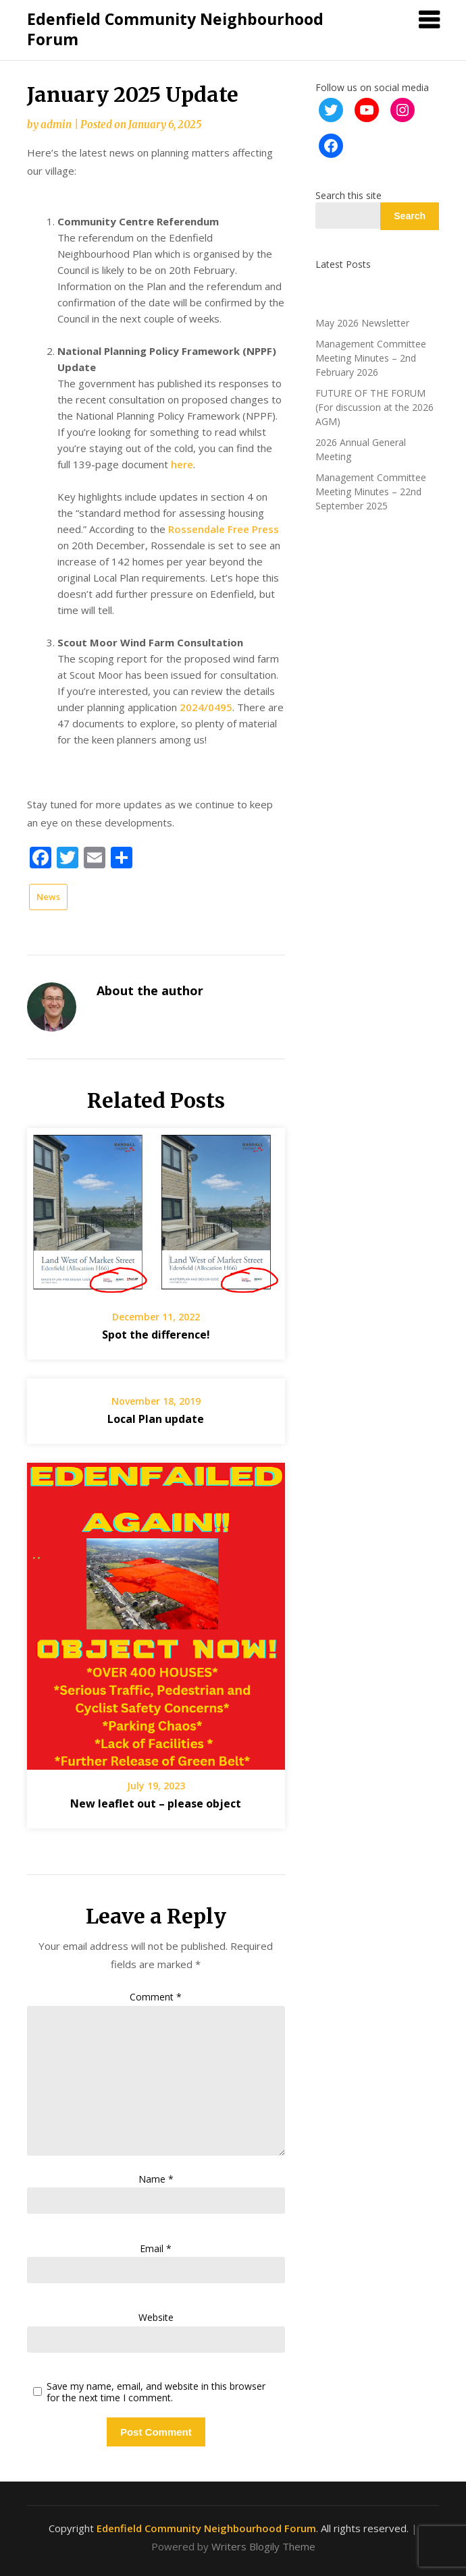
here (182, 464)
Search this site (348, 195)
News (48, 897)
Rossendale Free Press (223, 529)
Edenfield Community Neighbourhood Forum (175, 29)
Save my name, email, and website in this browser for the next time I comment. (156, 2392)
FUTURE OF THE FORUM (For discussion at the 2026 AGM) (374, 407)
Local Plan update (155, 1418)
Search (409, 216)
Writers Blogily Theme (263, 2546)
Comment (156, 1996)
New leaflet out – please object (155, 1803)
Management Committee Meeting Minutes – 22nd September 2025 (370, 491)
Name (156, 2179)
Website (156, 2317)
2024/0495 (206, 707)
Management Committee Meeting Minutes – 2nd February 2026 (370, 358)
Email (156, 2248)
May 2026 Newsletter (362, 322)
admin (56, 124)
